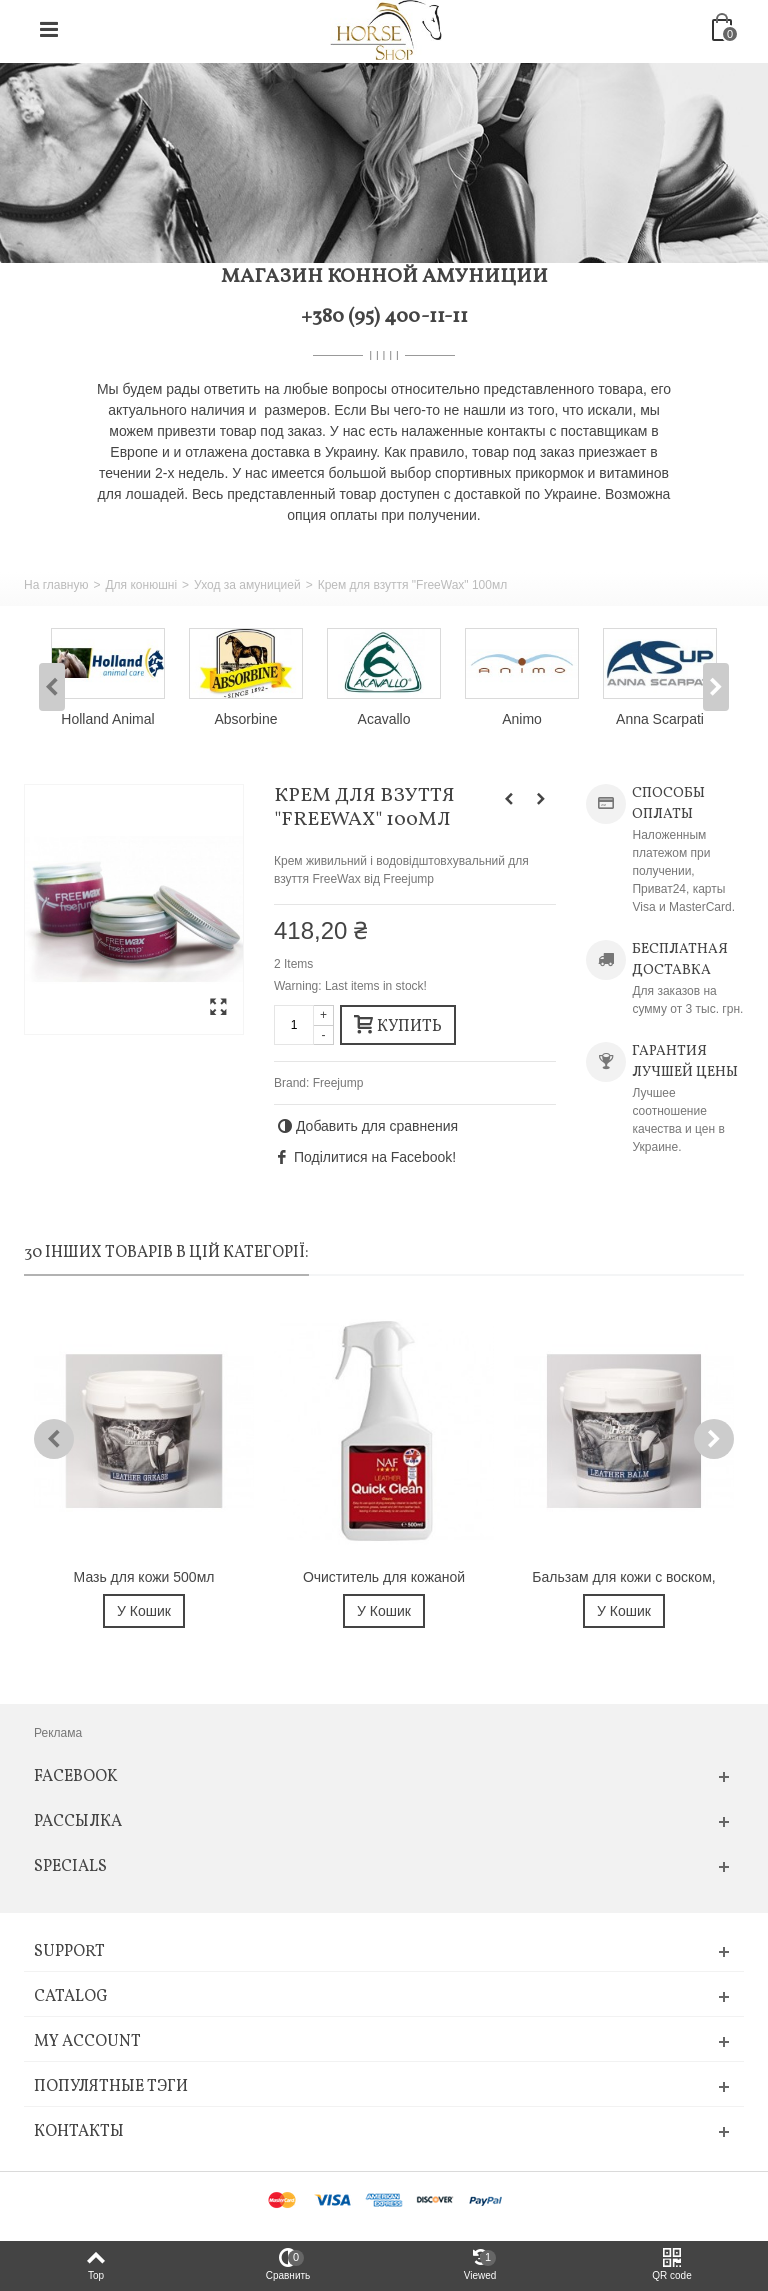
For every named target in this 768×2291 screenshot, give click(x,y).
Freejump (338, 1083)
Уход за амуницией (247, 585)
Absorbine (246, 719)
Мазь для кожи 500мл (144, 1577)
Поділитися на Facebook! (375, 1157)
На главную (56, 585)
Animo (522, 719)
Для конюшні (141, 585)
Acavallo (384, 719)
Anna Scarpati (660, 719)
